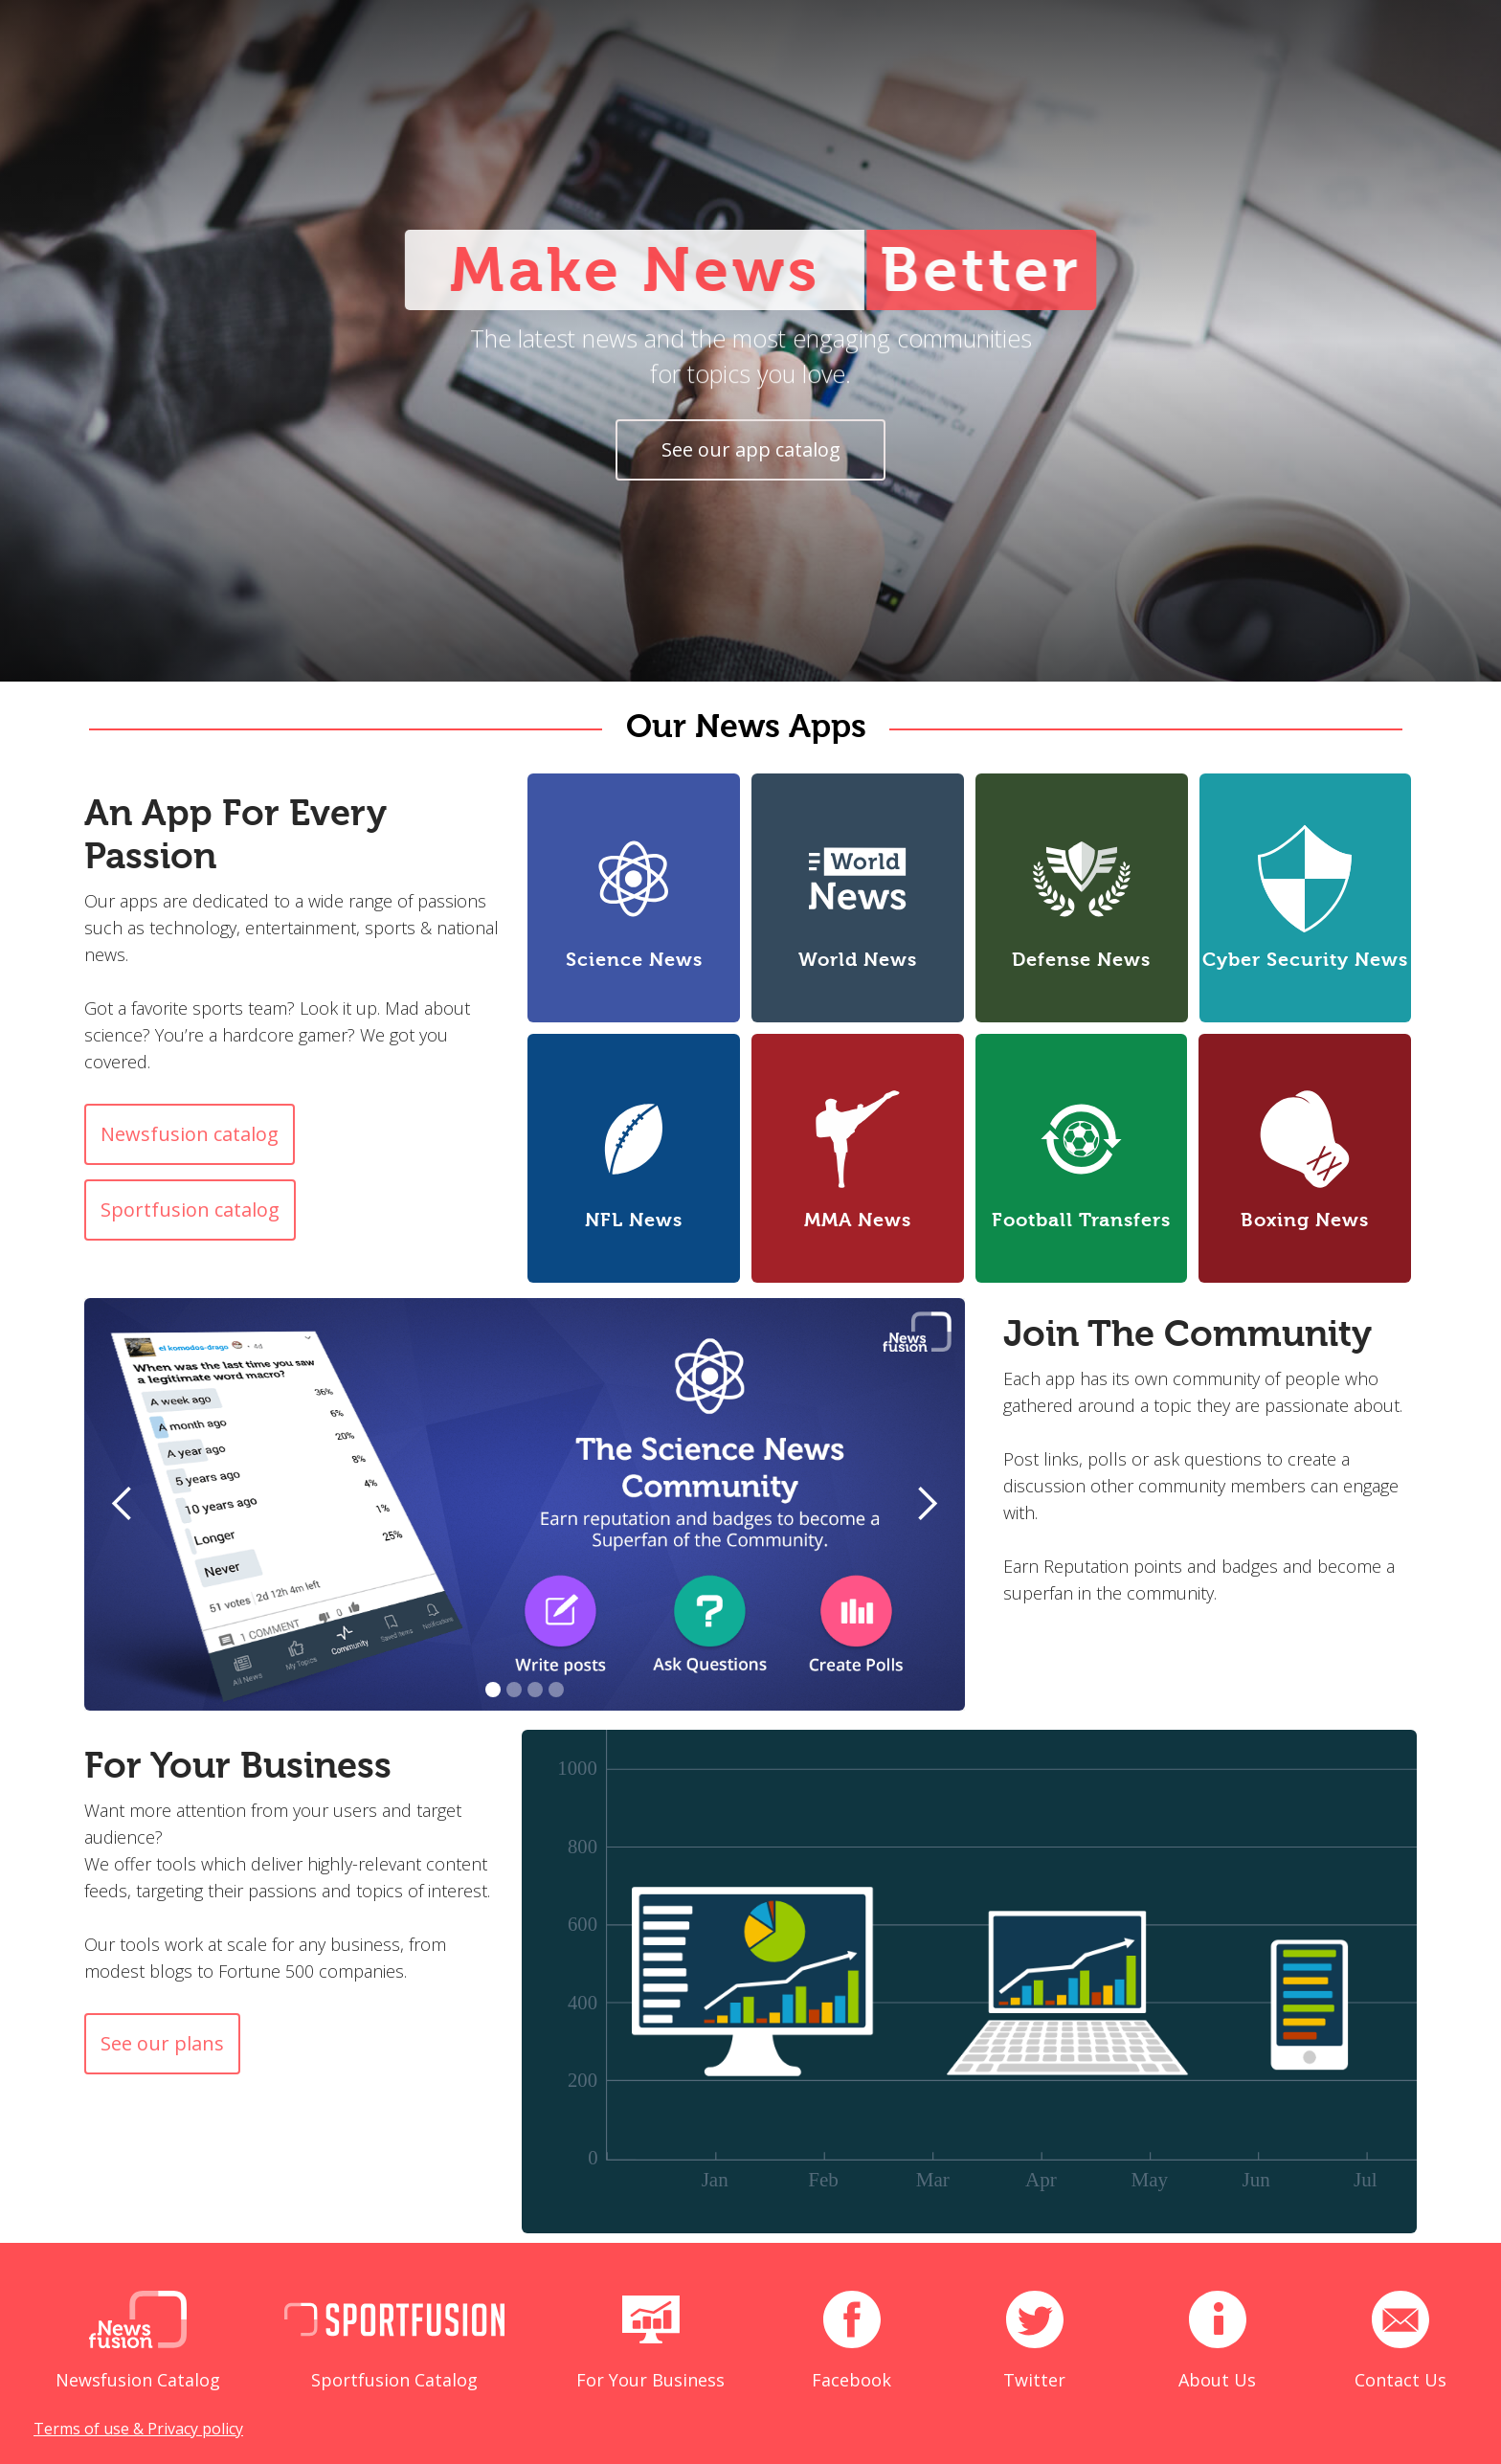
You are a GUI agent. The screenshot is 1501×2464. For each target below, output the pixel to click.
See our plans (162, 2043)
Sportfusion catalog (190, 1209)
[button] (122, 1504)
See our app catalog (750, 449)
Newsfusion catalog (190, 1134)
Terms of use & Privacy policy (138, 2428)
